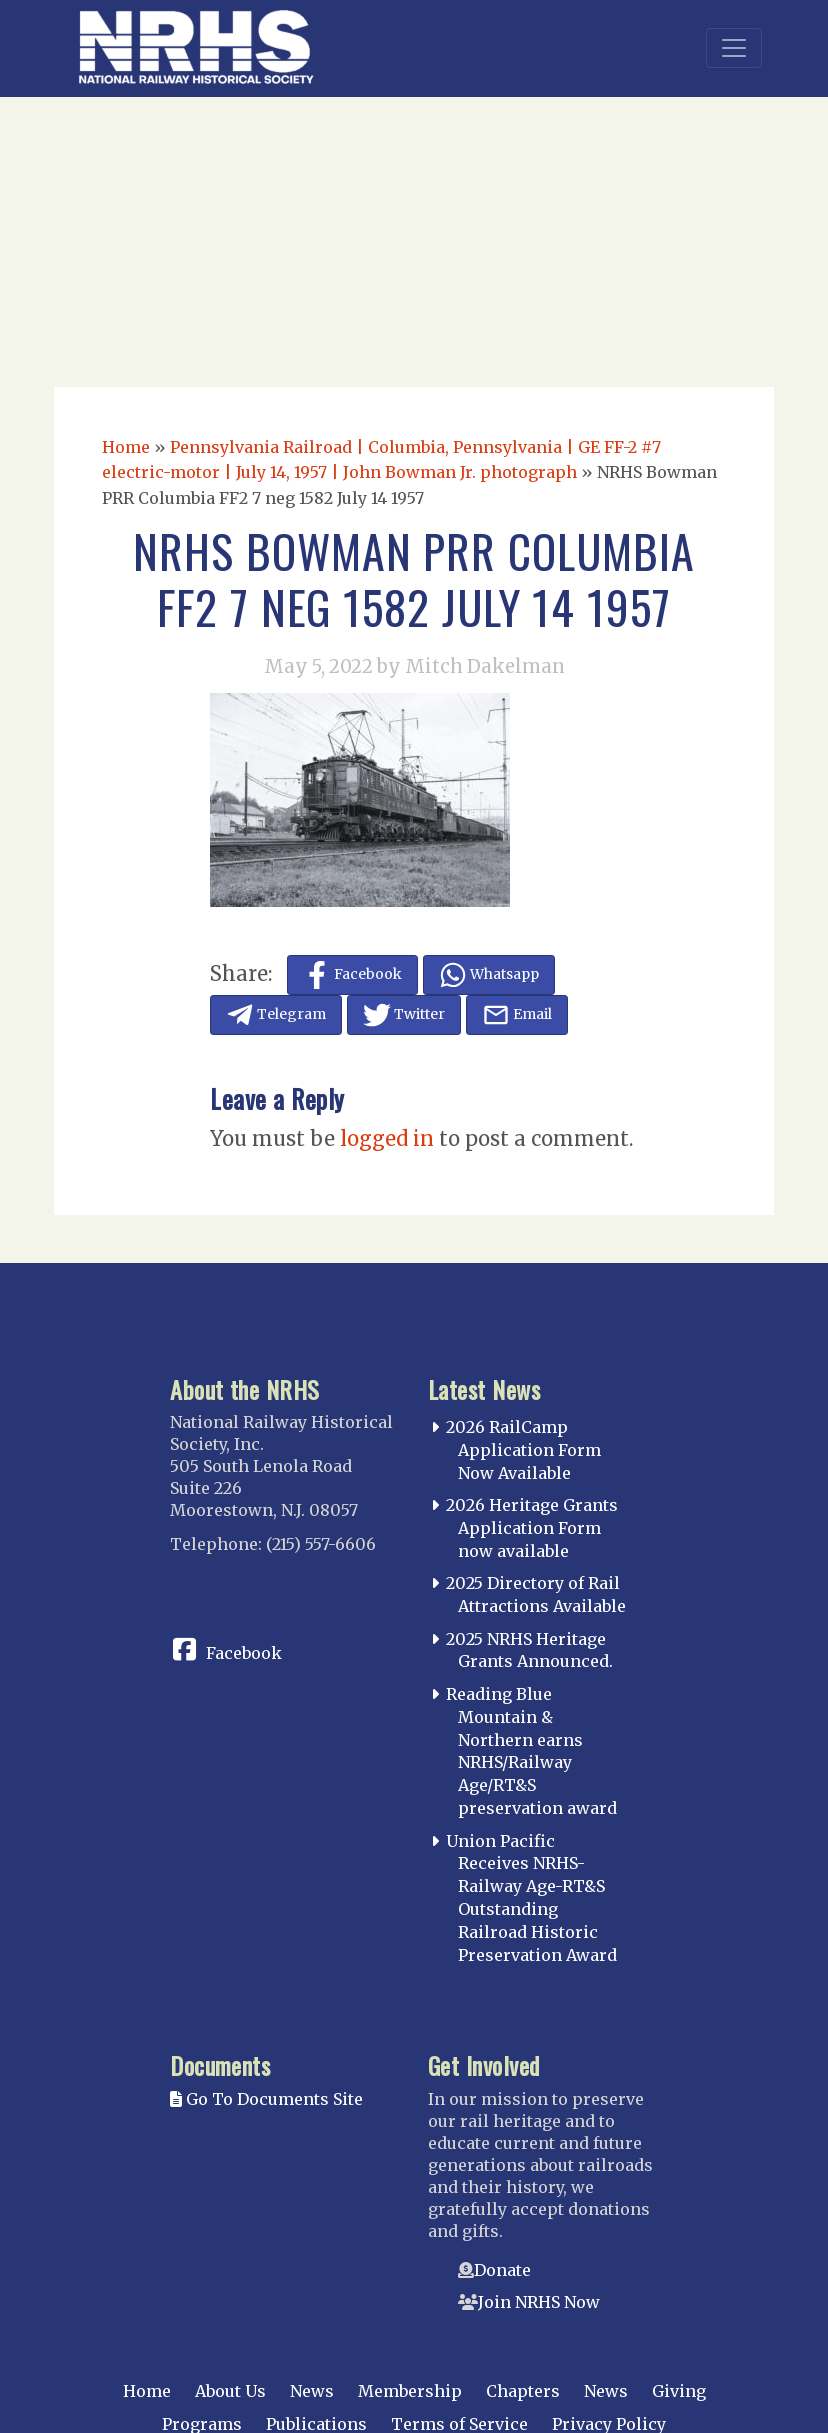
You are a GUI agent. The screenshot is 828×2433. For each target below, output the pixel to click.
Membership (410, 2391)
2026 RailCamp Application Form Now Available (523, 1450)
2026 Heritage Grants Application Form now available (532, 1528)
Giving (679, 2391)
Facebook (244, 1653)
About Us (230, 2391)
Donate (502, 2270)
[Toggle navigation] (734, 48)
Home (126, 447)
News (312, 2391)
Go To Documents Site (266, 2099)
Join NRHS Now (539, 2302)
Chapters (523, 2391)
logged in (387, 1138)
